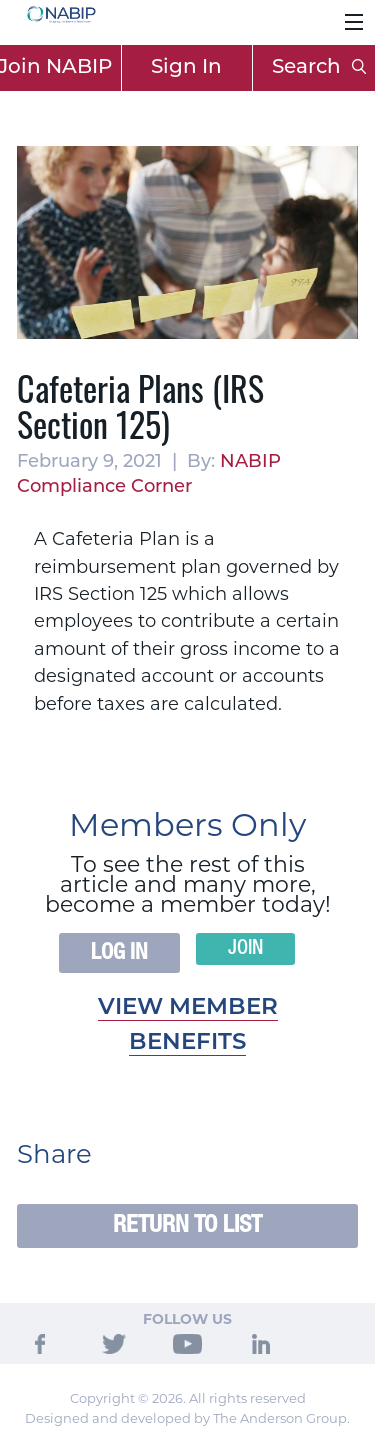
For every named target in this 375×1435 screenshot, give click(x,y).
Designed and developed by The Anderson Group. (187, 1418)
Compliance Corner (104, 487)
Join (245, 949)
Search (319, 68)
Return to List (187, 1225)
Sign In (186, 68)
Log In (119, 953)
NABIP (250, 462)
